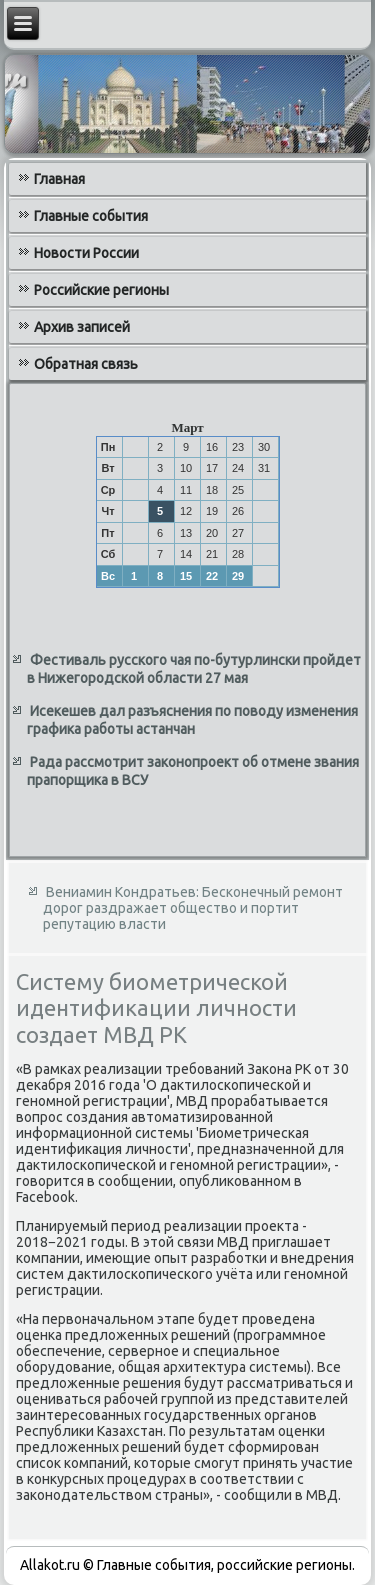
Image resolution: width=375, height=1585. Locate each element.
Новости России (86, 253)
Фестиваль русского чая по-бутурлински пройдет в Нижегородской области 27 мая (194, 669)
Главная (59, 179)
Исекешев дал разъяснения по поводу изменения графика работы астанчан (192, 720)
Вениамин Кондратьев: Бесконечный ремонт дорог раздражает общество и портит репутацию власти (193, 908)
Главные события (91, 216)
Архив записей (82, 327)
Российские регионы (101, 290)
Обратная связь (86, 364)
